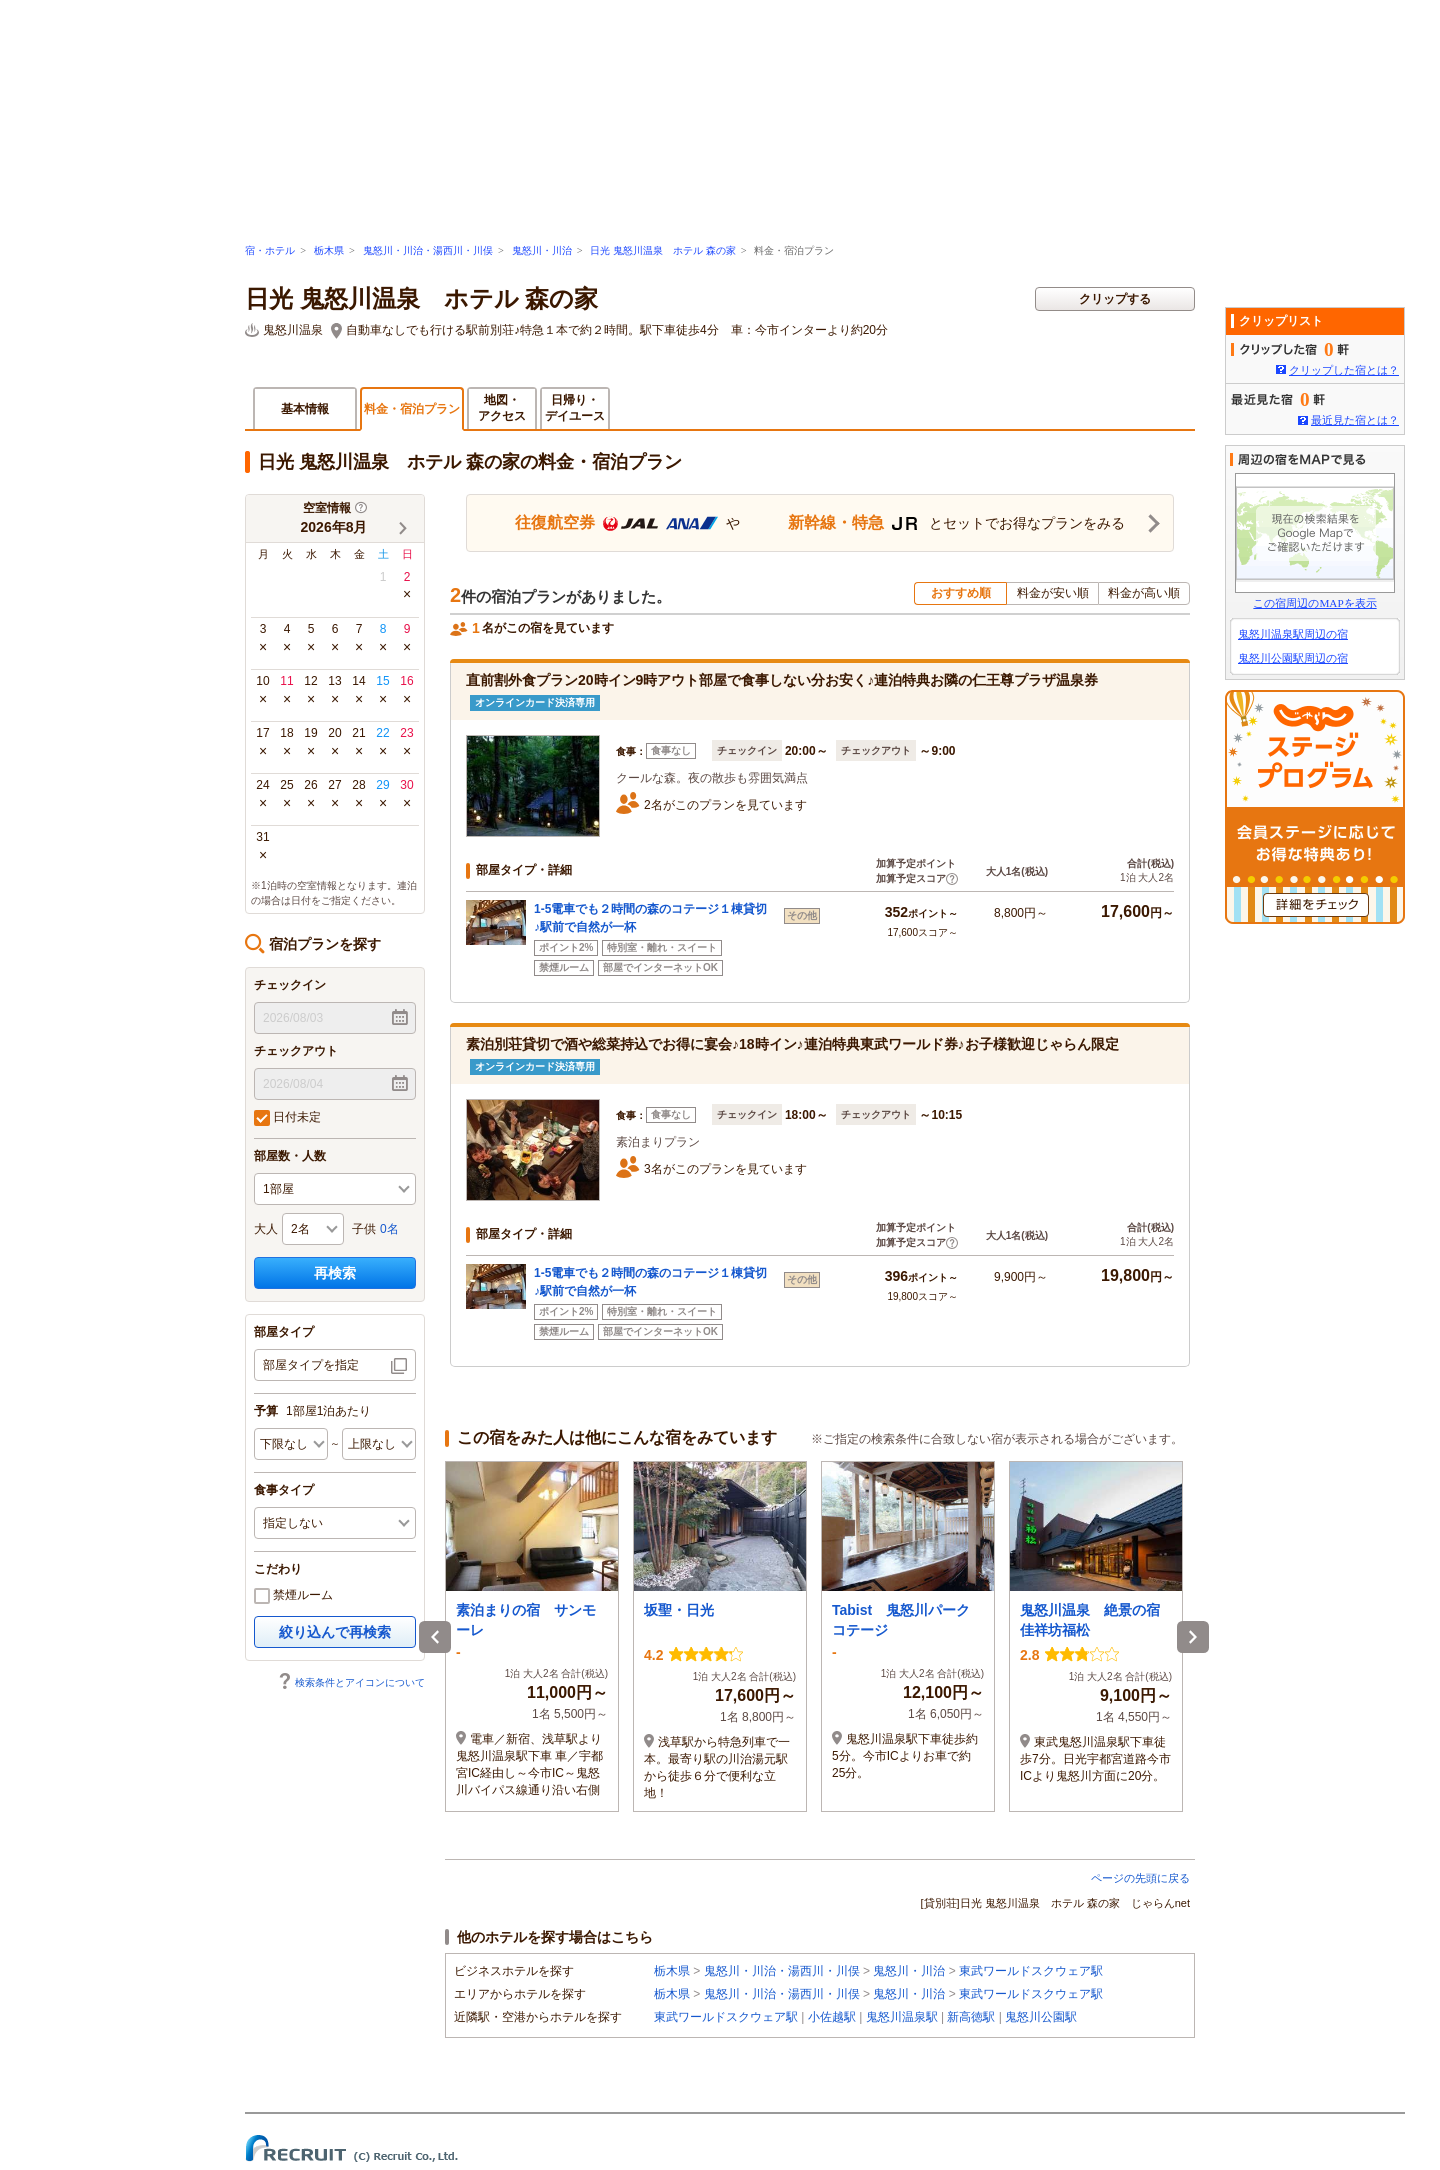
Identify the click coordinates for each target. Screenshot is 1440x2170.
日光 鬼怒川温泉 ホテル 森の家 (662, 250)
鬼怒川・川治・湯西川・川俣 (428, 250)
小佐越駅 (832, 2017)
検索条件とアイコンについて (351, 1682)
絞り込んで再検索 (335, 1632)
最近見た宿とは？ (1355, 420)
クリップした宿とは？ (1344, 370)
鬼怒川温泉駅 (902, 2017)
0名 (389, 1229)
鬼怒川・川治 (542, 250)
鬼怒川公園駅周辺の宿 (1293, 658)
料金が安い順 (1053, 593)
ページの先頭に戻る (1140, 1878)
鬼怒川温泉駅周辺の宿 (1293, 634)
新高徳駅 (971, 2017)
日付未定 (287, 1118)
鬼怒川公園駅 (1041, 2017)
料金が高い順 (1144, 593)
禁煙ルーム (293, 1596)
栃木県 (329, 250)
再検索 (335, 1273)
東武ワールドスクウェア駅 (1031, 1971)
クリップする (1115, 299)
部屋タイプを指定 (311, 1365)
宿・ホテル (270, 250)
